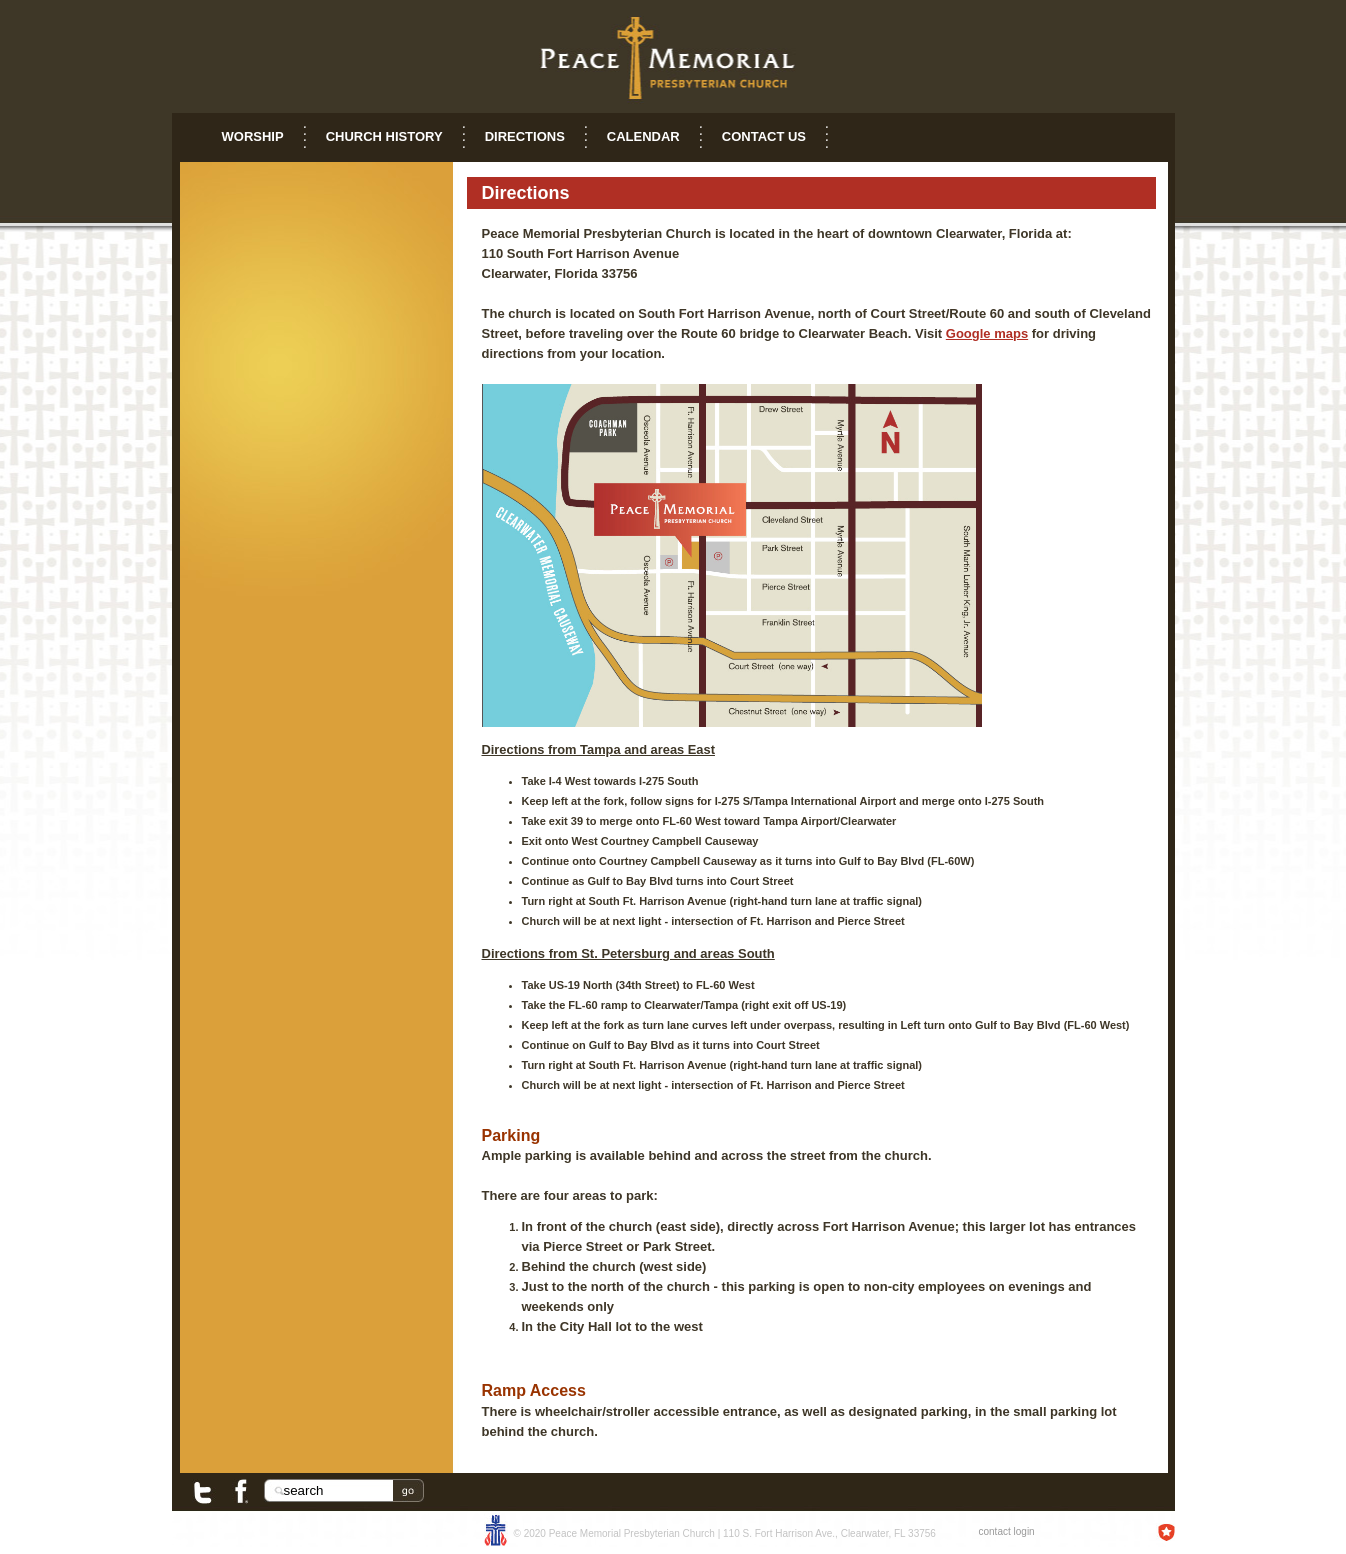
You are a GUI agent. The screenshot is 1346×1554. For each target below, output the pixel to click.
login (1024, 1531)
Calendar (643, 136)
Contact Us (764, 136)
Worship (253, 136)
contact (995, 1531)
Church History (384, 136)
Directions (525, 136)
